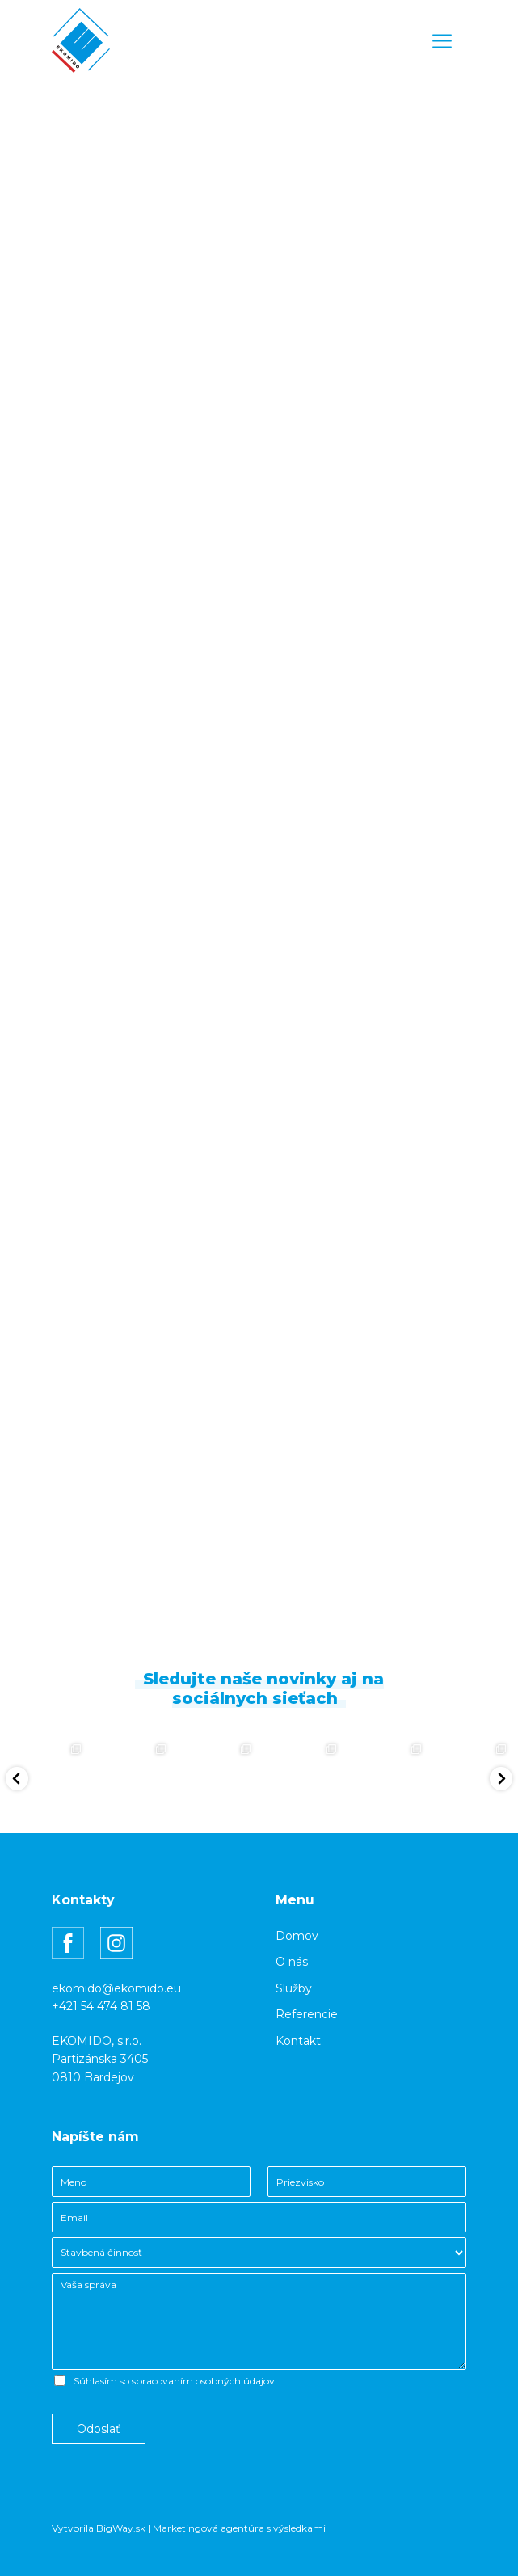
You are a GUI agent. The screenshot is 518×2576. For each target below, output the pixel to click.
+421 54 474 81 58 (101, 2006)
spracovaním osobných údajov (203, 2381)
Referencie (307, 2014)
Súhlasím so (174, 2381)
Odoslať (98, 2429)
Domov (297, 1936)
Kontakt (298, 2041)
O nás (292, 1961)
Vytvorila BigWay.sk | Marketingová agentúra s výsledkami (189, 2528)
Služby (294, 1988)
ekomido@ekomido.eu (116, 1988)
